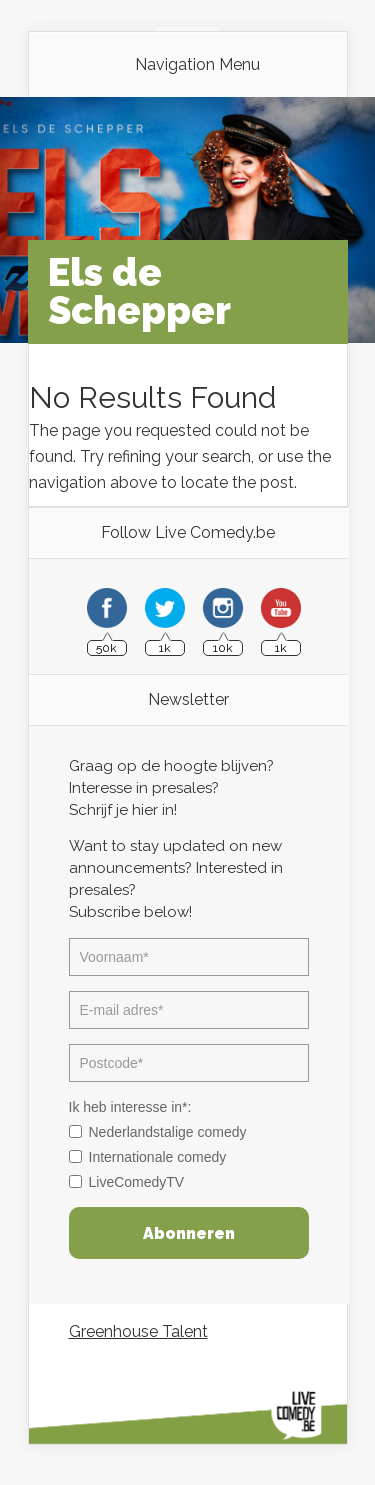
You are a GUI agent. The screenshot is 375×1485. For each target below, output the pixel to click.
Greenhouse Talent (138, 1331)
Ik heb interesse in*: (130, 1107)
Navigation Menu (197, 65)
